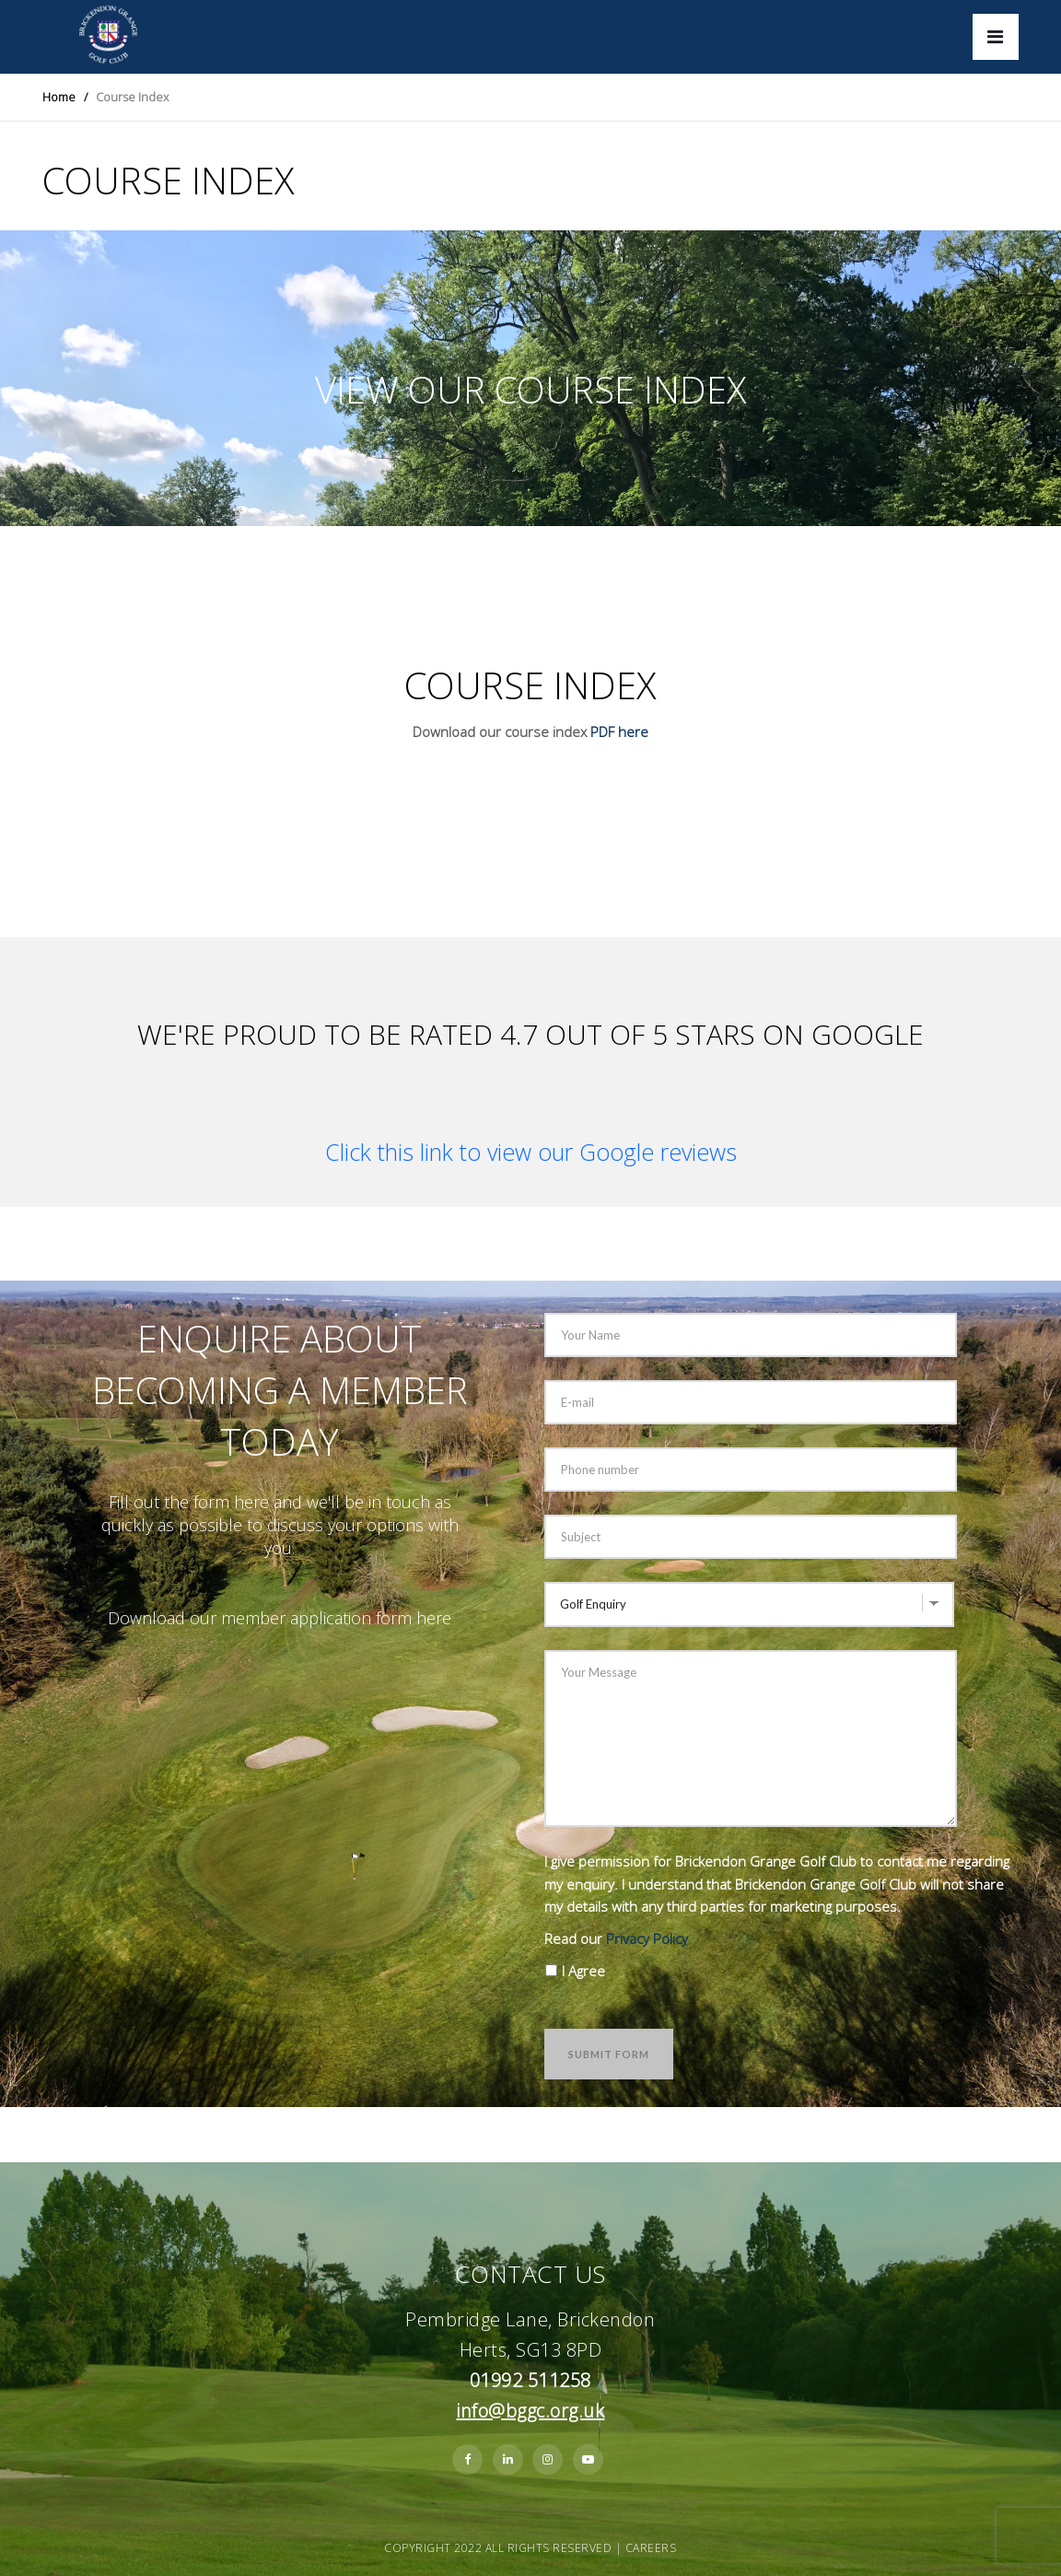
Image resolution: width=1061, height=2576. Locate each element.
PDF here (619, 731)
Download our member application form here (279, 1618)
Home (59, 96)
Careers (651, 2548)
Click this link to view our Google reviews (531, 1151)
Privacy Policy (647, 1938)
